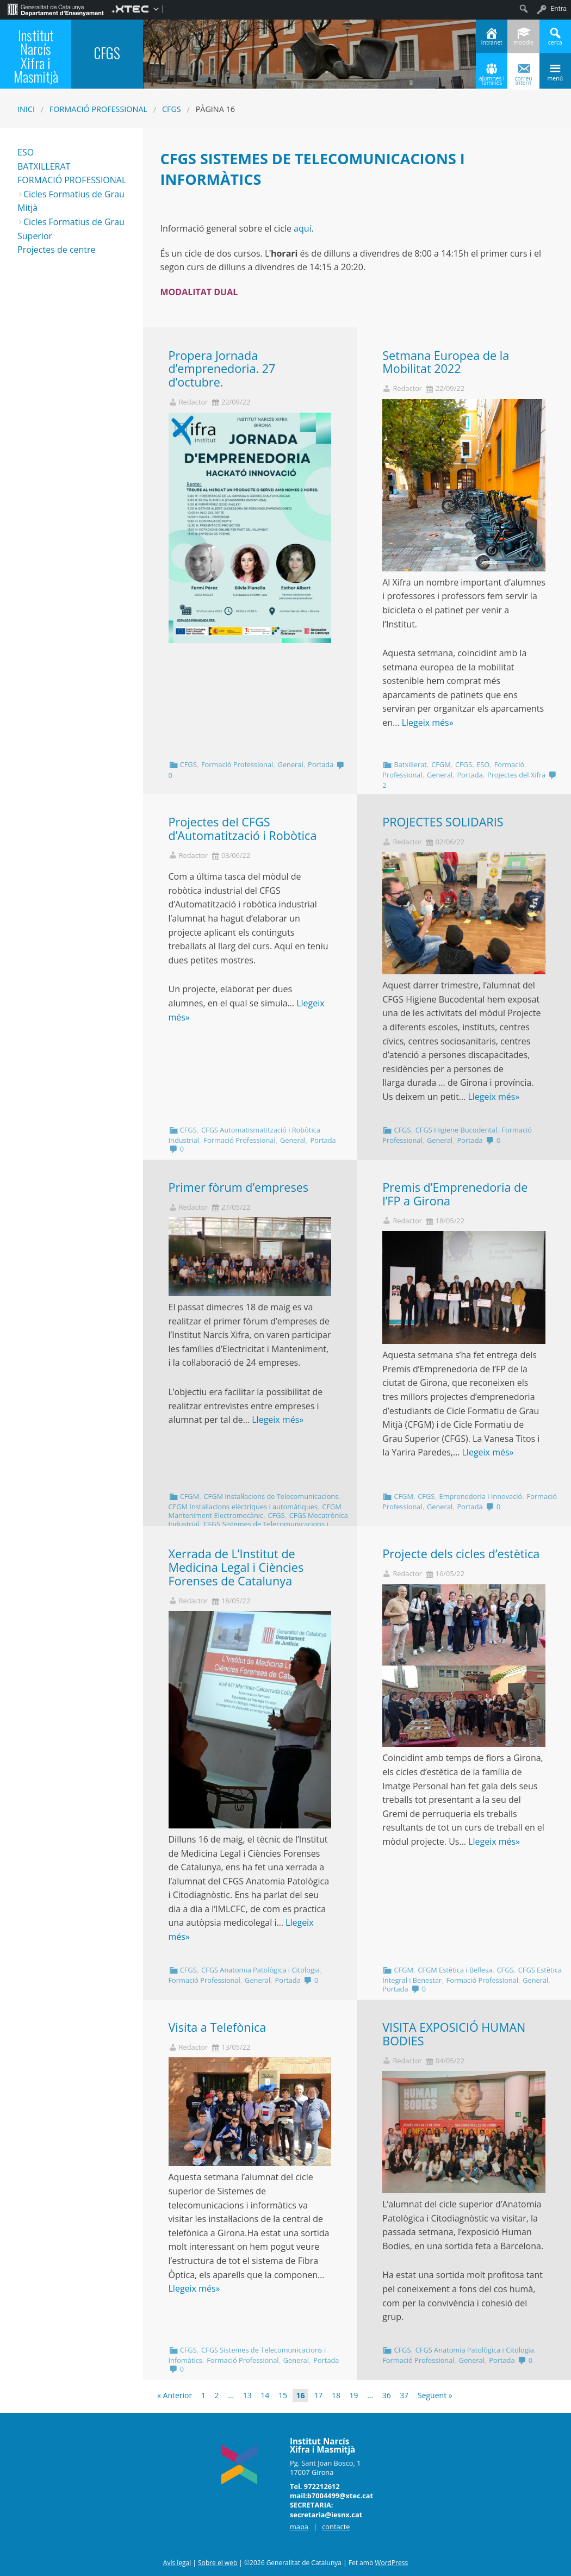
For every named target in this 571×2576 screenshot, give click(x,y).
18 (336, 2395)
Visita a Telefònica (217, 2027)
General (290, 764)
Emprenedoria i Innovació (481, 1496)
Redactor (193, 402)
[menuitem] (55, 8)
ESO (482, 764)
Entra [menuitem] (558, 8)
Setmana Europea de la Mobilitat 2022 (445, 362)
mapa (299, 2526)
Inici (26, 109)
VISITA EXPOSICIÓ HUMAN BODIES (453, 2034)
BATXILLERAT (43, 166)
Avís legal (177, 2562)
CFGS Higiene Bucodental (456, 1130)
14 (264, 2395)
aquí (303, 228)
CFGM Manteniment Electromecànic (255, 1511)
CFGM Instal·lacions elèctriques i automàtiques (243, 1506)
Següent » (435, 2395)
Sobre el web (217, 2562)
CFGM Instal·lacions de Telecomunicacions (270, 1496)
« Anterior (174, 2395)
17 (318, 2395)
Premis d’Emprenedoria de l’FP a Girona (454, 1194)
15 (282, 2395)
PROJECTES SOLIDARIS (442, 822)
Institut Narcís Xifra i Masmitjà (36, 55)
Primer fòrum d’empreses (239, 1187)
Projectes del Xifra (516, 775)
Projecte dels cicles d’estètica (460, 1553)
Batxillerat (410, 764)
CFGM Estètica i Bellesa (455, 1970)
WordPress (391, 2562)
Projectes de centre (56, 250)
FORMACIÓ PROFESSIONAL (71, 180)
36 (386, 2395)
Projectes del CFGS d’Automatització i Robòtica (243, 828)
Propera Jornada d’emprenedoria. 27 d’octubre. (222, 368)
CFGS (171, 109)
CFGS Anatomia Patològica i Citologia (260, 1970)
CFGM (440, 764)
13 (247, 2395)
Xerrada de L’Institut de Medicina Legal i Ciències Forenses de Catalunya (236, 1567)
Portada (320, 764)
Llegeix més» (428, 723)
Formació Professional (98, 109)
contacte (336, 2526)
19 (354, 2395)
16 (300, 2395)
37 (404, 2395)
